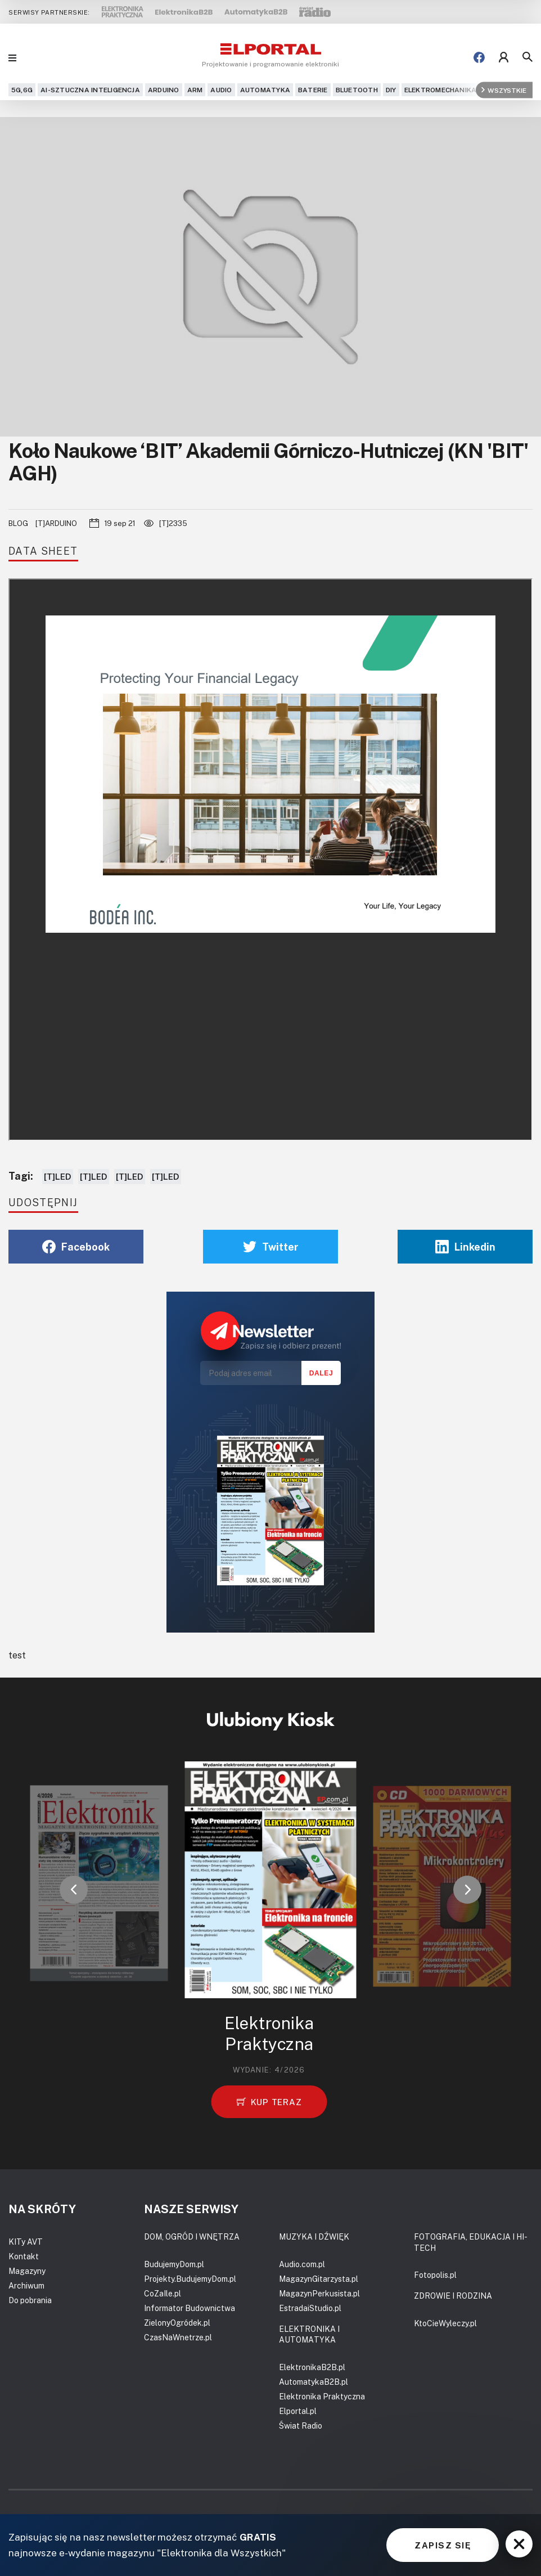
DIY (391, 90)
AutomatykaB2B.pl (313, 2381)
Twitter (271, 1246)
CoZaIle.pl (162, 2293)
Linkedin (465, 1246)
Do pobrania (30, 2300)
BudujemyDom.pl (174, 2264)
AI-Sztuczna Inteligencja (90, 90)
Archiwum (26, 2285)
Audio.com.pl (302, 2264)
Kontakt (23, 2256)
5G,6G (22, 90)
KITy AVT (25, 2241)
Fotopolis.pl (435, 2275)
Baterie (313, 90)
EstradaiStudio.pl (310, 2308)
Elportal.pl (298, 2411)
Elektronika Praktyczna (322, 2396)
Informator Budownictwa (189, 2308)
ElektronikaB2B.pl (312, 2367)
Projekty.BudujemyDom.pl (190, 2278)
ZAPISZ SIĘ (442, 2545)
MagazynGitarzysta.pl (318, 2278)
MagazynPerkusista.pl (319, 2293)
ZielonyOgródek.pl (177, 2322)
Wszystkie (503, 90)
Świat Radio (300, 2425)
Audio (221, 90)
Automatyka (265, 90)
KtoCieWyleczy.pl (445, 2323)
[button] (74, 1890)
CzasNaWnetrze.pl (178, 2337)
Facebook (76, 1246)
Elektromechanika (440, 90)
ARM (195, 90)
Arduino (163, 90)
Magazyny (27, 2271)
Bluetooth (357, 90)
